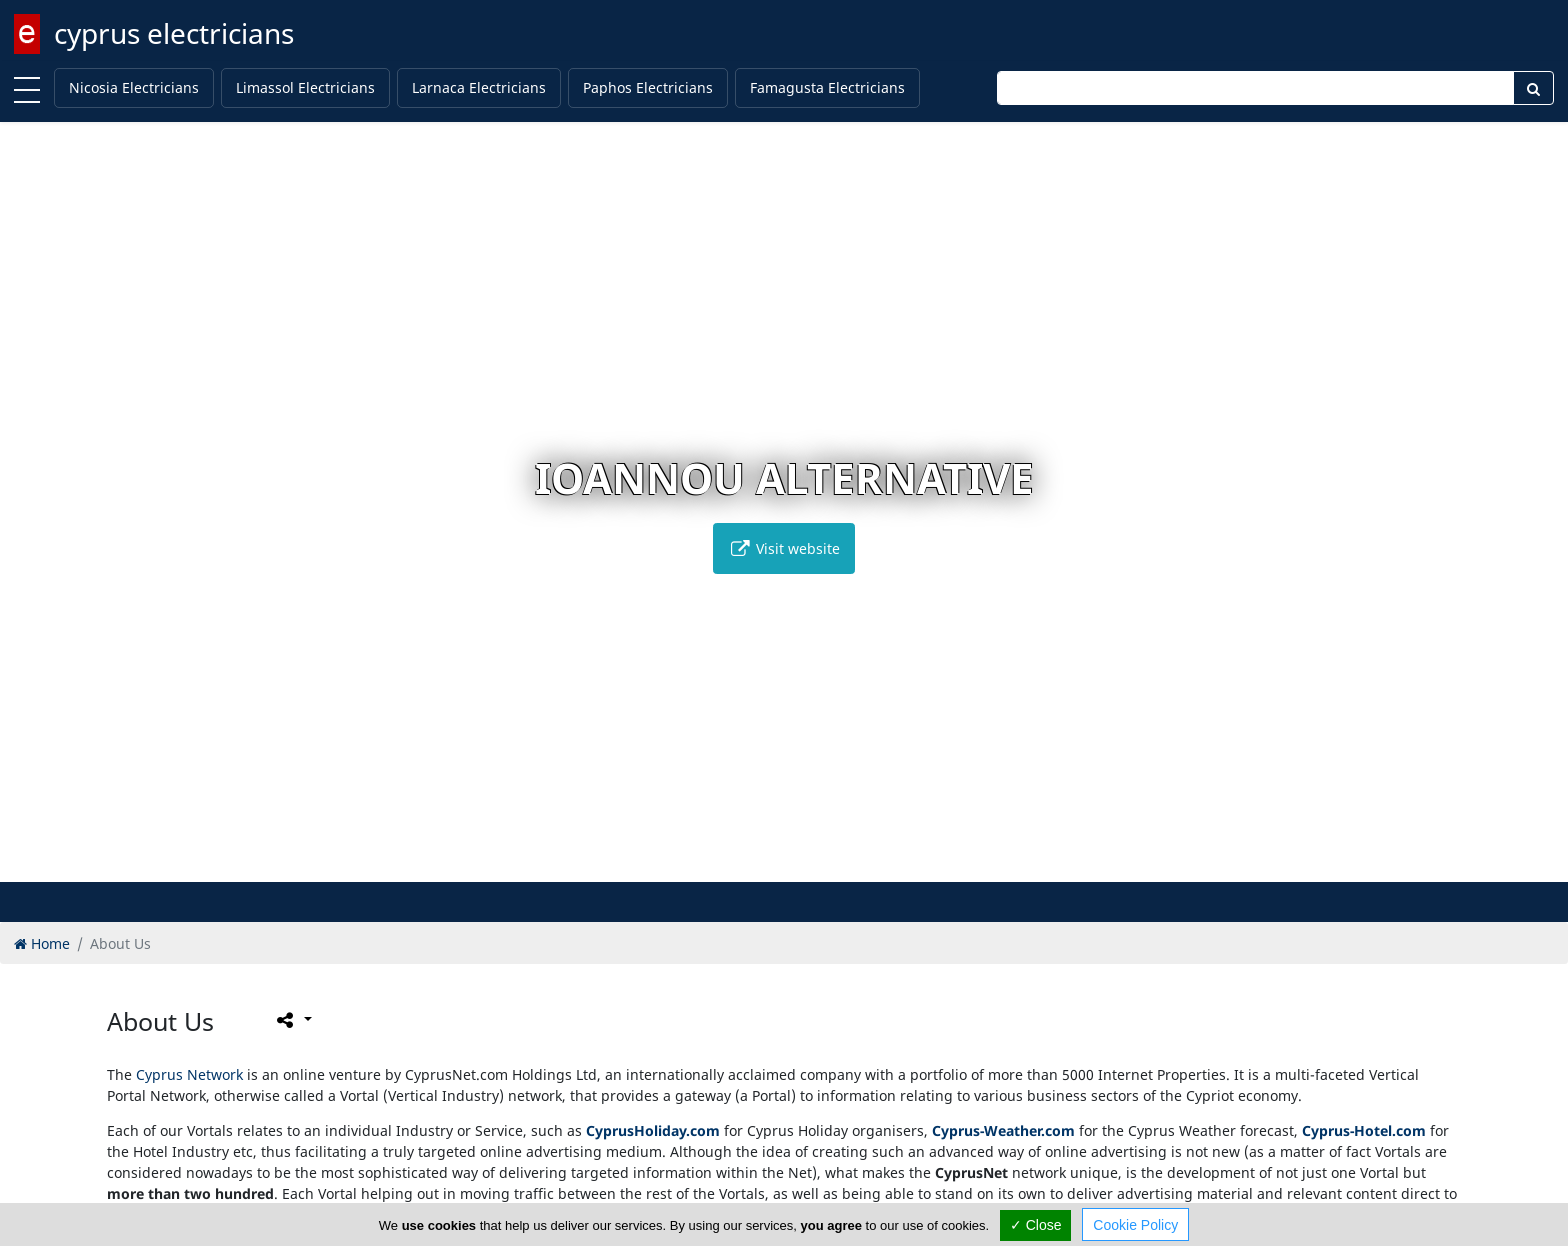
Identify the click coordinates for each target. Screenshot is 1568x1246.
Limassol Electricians (305, 87)
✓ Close (1036, 1225)
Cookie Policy (1135, 1225)
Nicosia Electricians (134, 87)
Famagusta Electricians (827, 87)
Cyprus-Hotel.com (1364, 1130)
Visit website (784, 548)
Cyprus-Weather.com (1003, 1130)
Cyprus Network (189, 1074)
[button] (763, 863)
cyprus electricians (174, 33)
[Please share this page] (292, 1020)
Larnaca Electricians (479, 87)
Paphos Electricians (648, 87)
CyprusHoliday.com (653, 1130)
